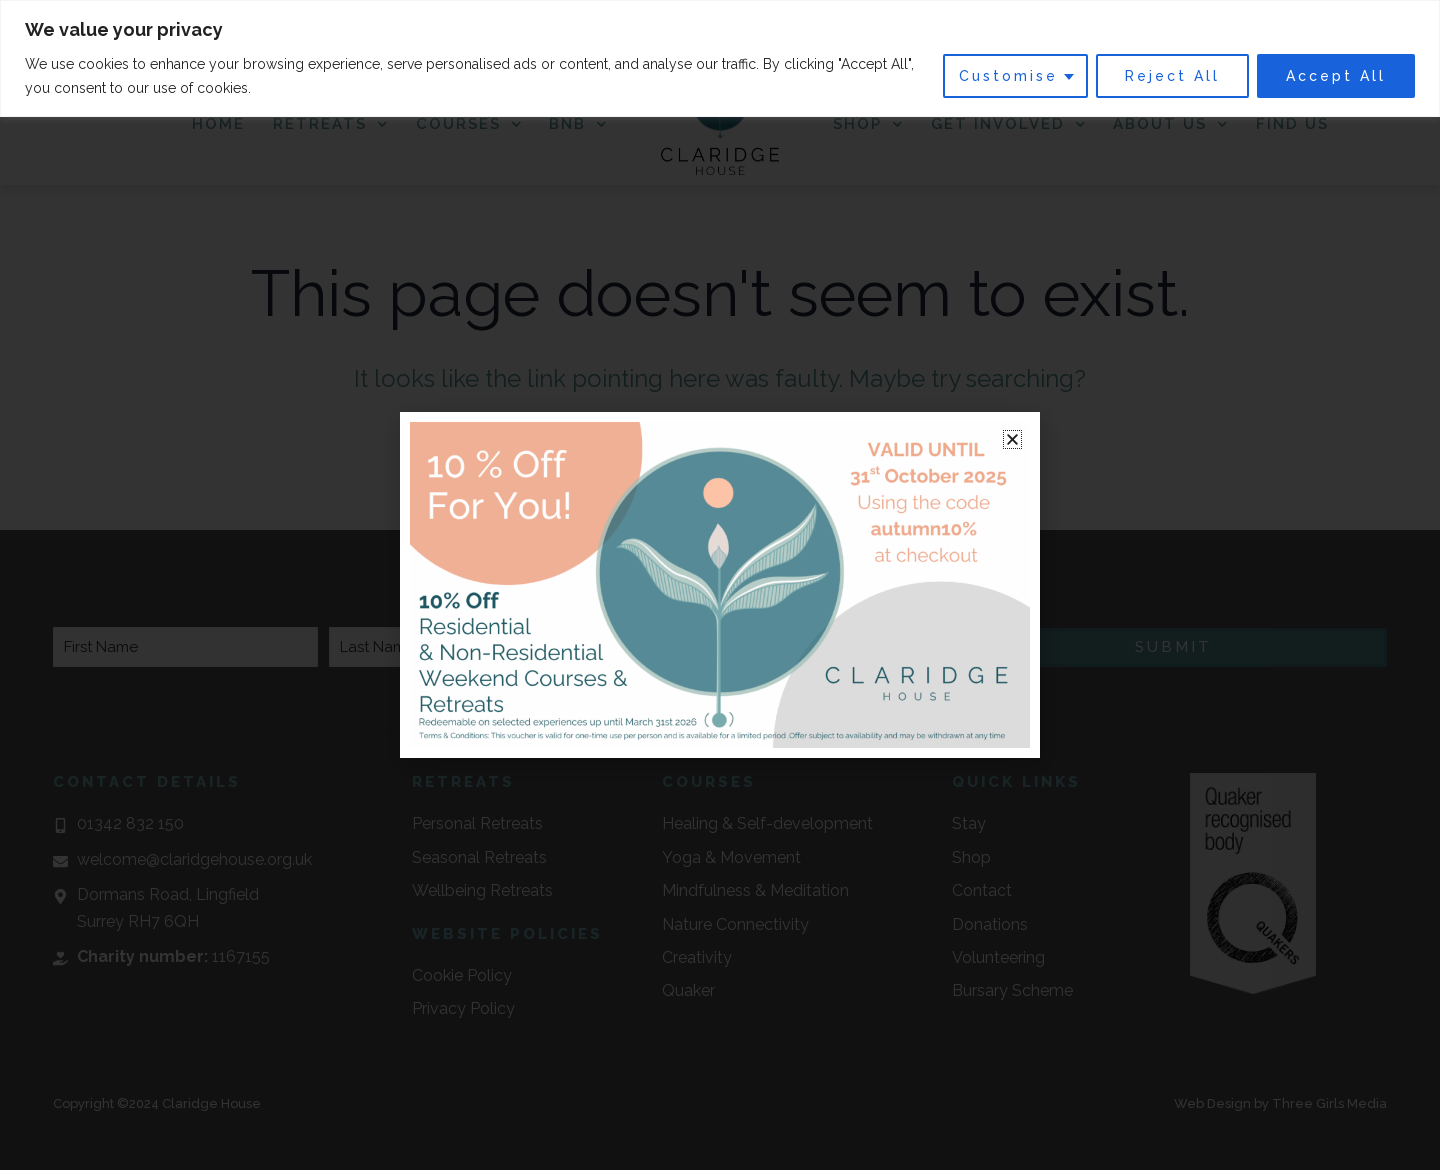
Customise (1008, 76)
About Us (1170, 124)
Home (218, 124)
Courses (469, 124)
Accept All (1336, 76)
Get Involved (1008, 124)
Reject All (1172, 76)
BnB (578, 124)
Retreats (330, 124)
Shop (868, 124)
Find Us (1292, 124)
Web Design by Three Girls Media (1280, 1103)
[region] (720, 58)
